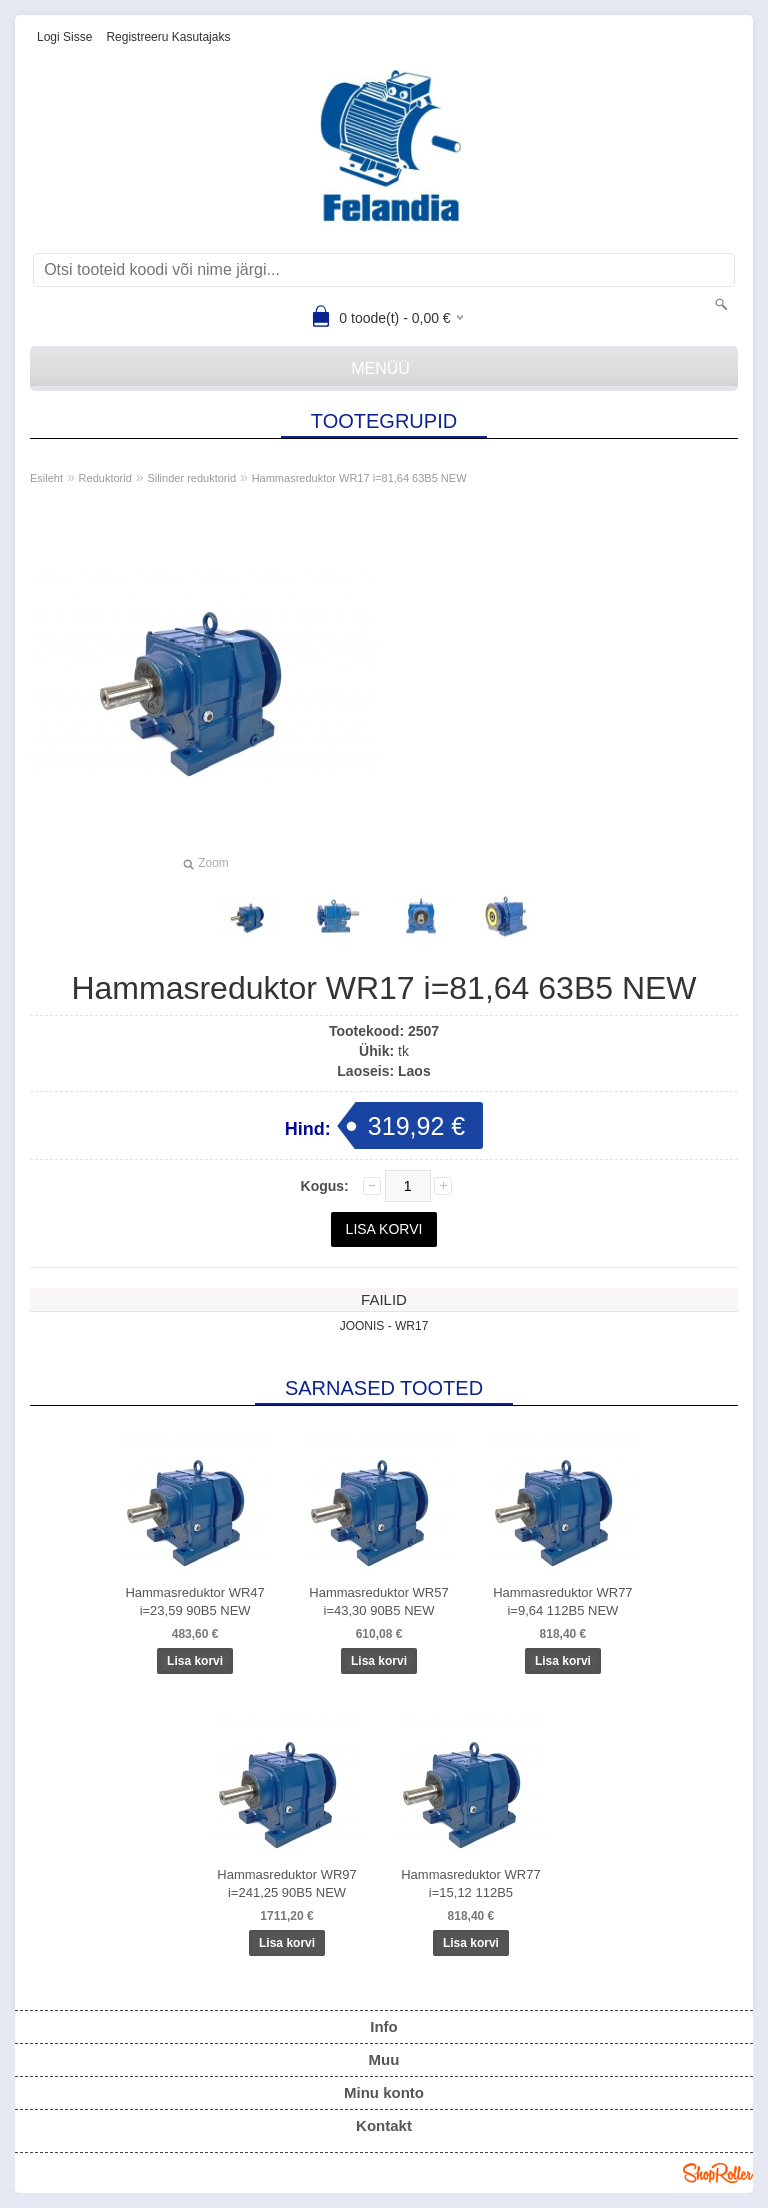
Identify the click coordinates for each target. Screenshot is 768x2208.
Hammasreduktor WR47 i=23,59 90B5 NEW (194, 1601)
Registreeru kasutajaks (168, 37)
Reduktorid (105, 478)
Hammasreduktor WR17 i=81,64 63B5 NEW (359, 478)
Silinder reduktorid (191, 478)
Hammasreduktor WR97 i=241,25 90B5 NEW (286, 1883)
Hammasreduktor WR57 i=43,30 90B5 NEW (378, 1601)
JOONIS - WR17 (384, 1326)
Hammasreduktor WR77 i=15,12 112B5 (470, 1883)
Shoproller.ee (718, 2173)
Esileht (46, 478)
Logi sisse (64, 37)
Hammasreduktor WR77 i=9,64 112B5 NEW (562, 1601)
